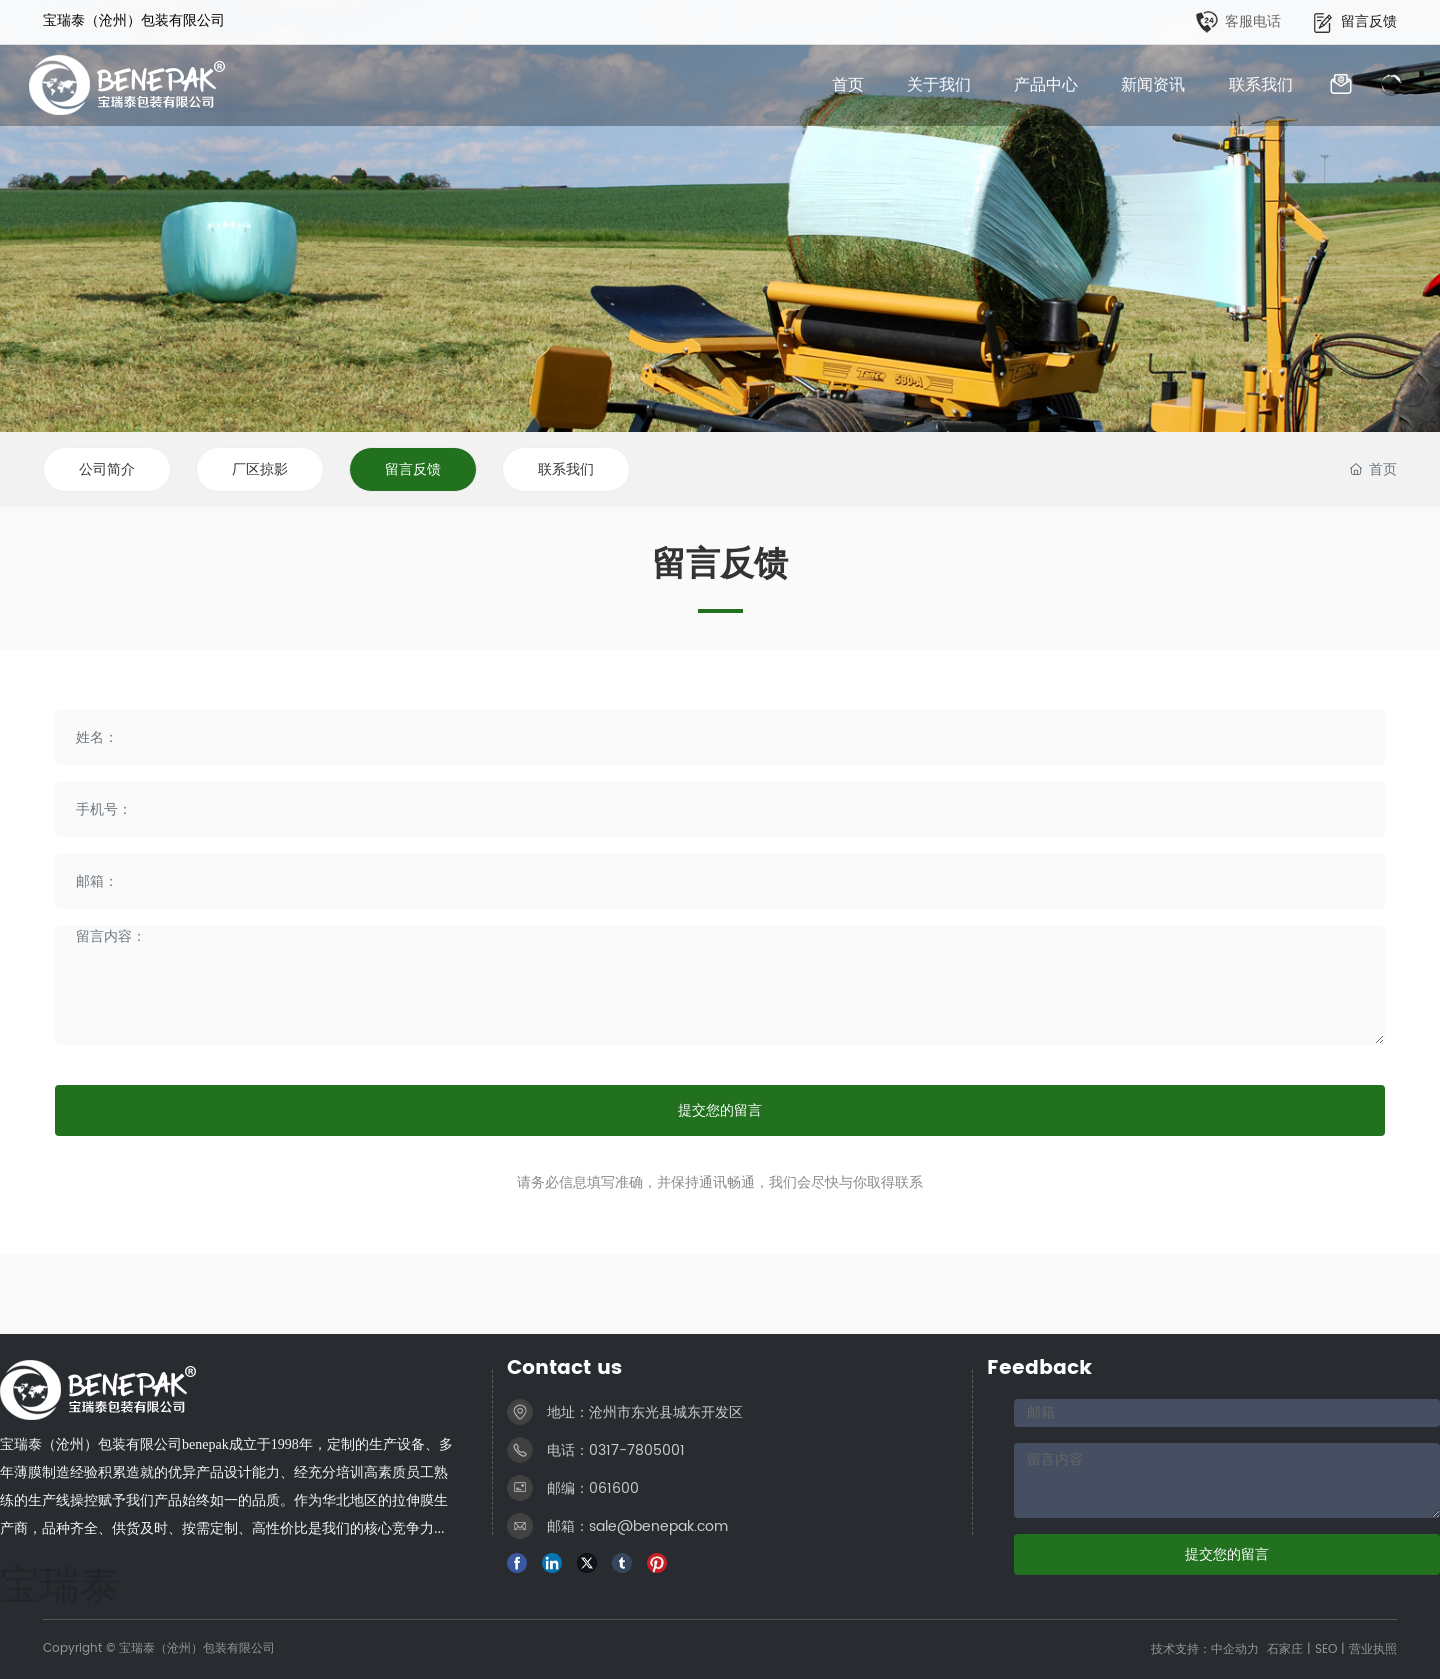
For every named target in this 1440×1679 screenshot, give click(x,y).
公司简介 (107, 469)
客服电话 (1253, 21)
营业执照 (1373, 1649)
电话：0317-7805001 (616, 1450)
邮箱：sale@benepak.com (637, 1526)
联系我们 (566, 469)
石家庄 (1285, 1649)
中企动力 (1235, 1649)
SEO (1326, 1649)
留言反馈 (1369, 21)
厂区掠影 (260, 469)
